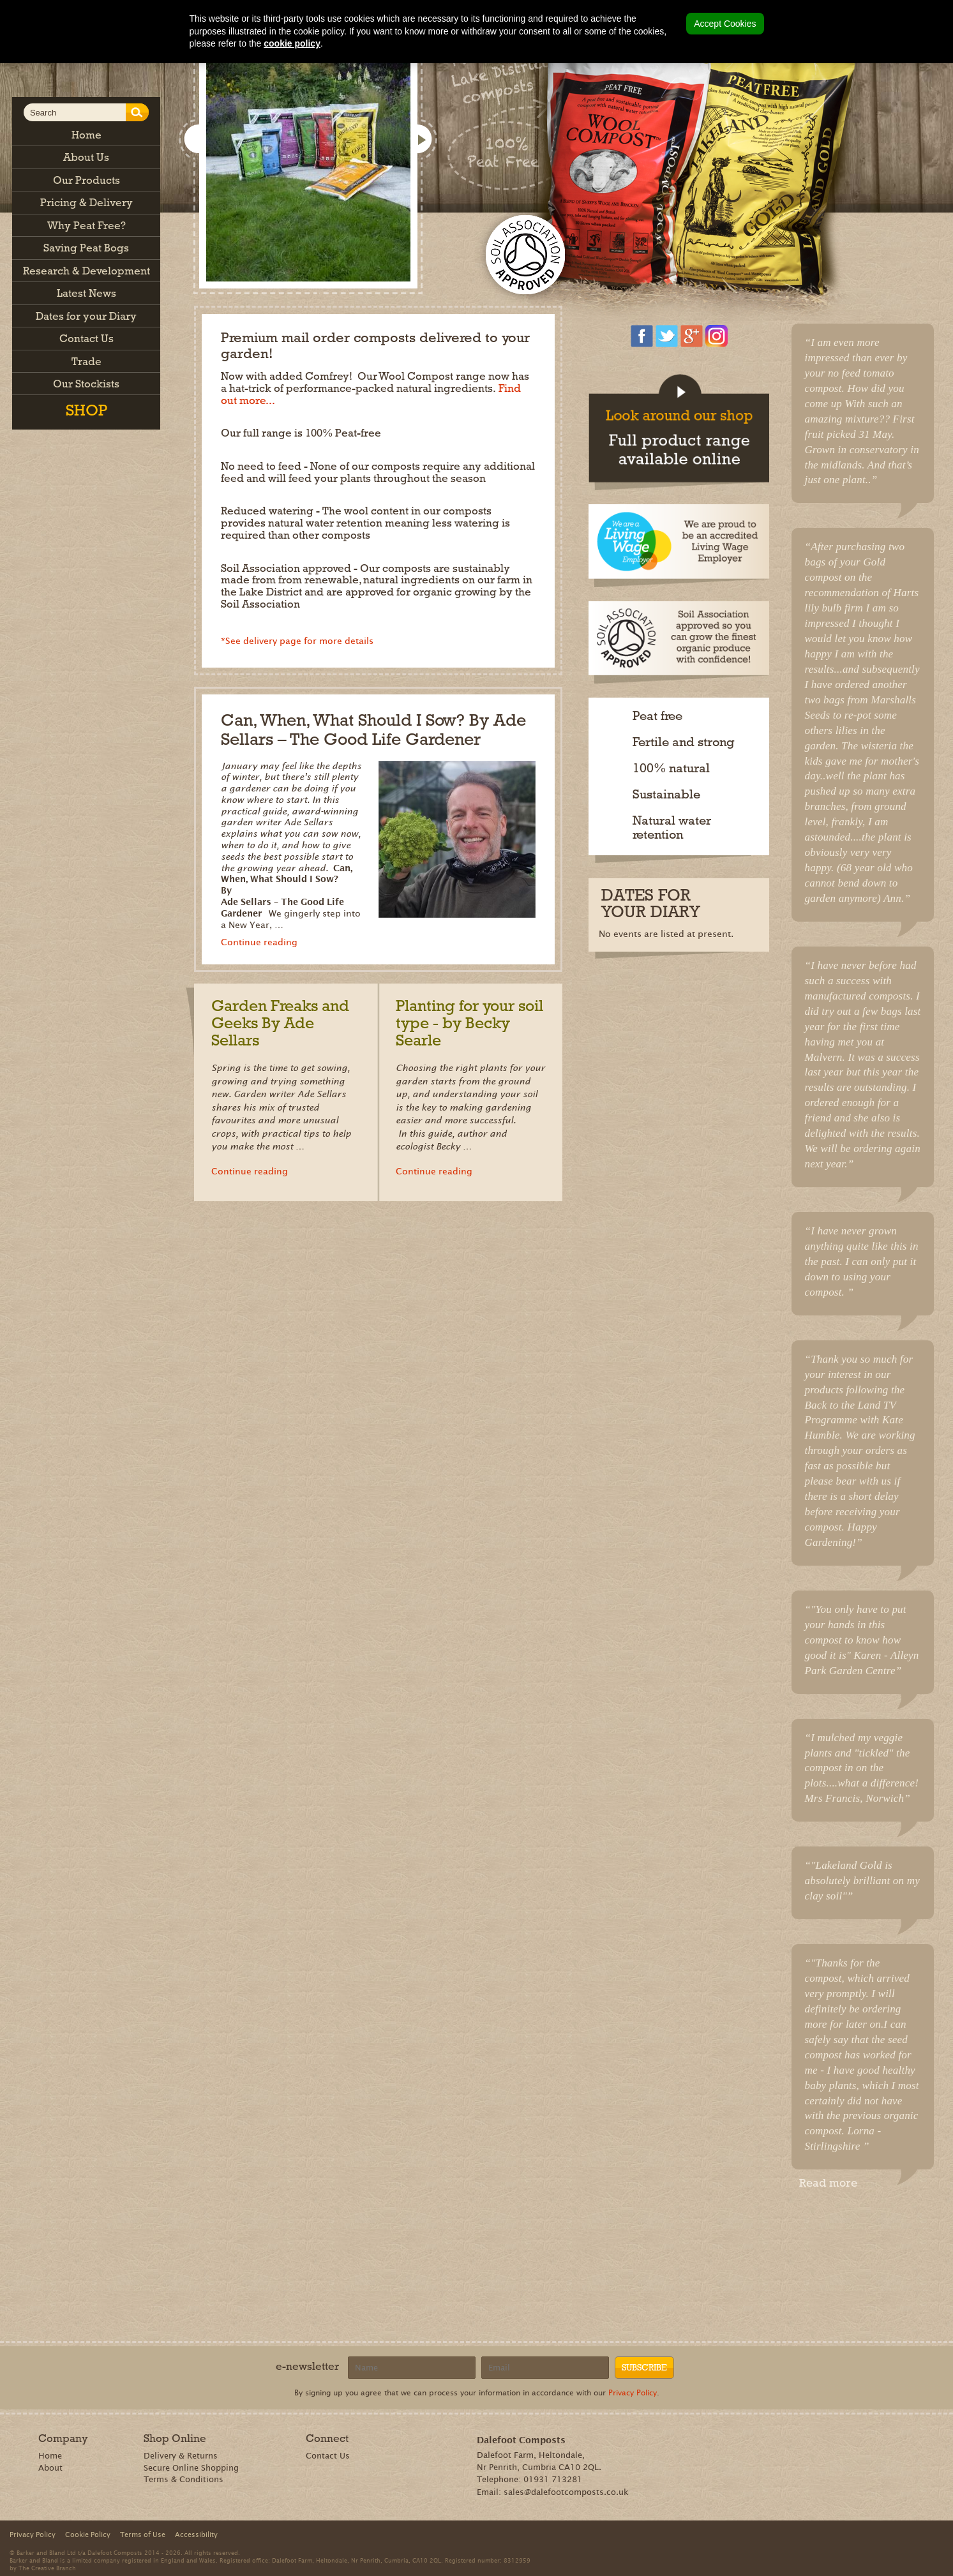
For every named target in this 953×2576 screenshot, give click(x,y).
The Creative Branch (47, 2568)
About (50, 2468)
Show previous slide (197, 140)
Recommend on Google (828, 2212)
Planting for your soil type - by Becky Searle (469, 1023)
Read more (828, 2182)
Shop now (647, 177)
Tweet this (865, 2212)
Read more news (569, 1091)
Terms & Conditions (183, 2479)
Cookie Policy (87, 2534)
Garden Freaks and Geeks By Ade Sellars (280, 1023)
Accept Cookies (725, 24)
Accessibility (196, 2534)
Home (50, 2455)
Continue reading (259, 942)
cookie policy (292, 43)
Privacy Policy (632, 2392)
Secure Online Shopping (191, 2468)
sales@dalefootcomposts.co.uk (566, 2492)
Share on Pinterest (847, 2212)
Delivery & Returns (181, 2455)
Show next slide (421, 140)
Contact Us (328, 2455)
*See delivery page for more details (297, 641)
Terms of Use (142, 2534)
